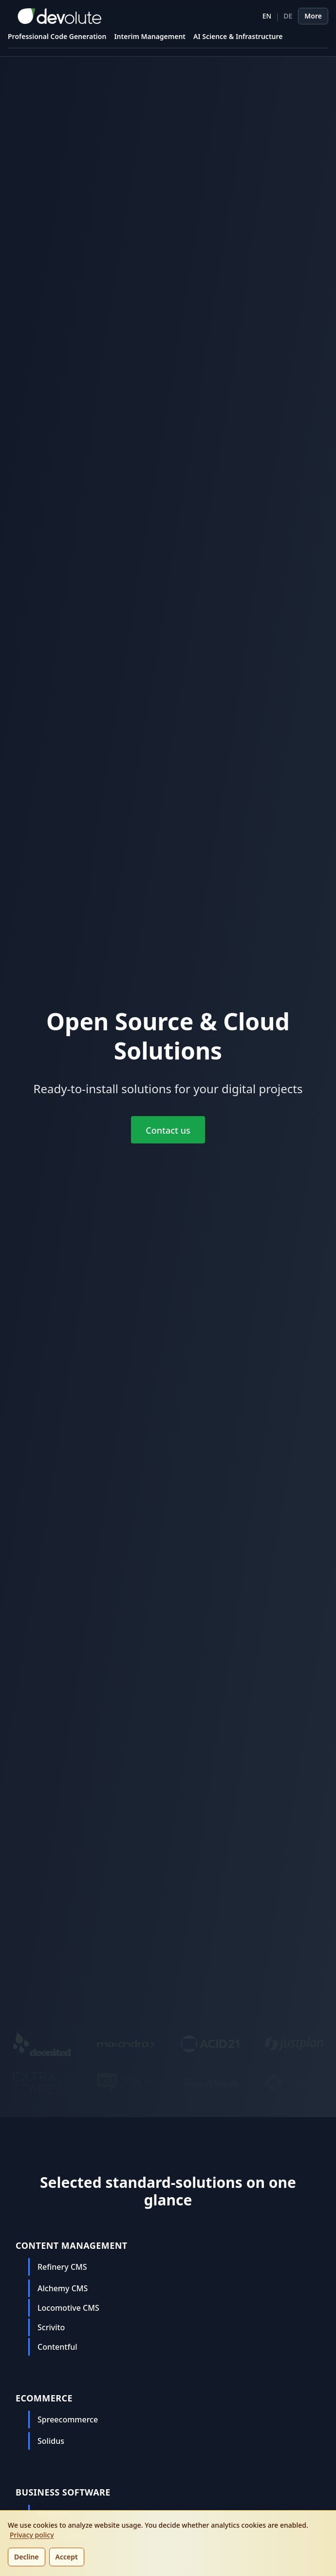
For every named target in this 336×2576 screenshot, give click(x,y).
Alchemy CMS (62, 2288)
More (313, 15)
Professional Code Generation (57, 36)
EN (267, 15)
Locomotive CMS (68, 2307)
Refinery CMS (62, 2266)
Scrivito (51, 2327)
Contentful (57, 2346)
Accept (67, 2556)
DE (287, 15)
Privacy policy (32, 2534)
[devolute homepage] (54, 16)
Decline (26, 2556)
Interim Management (150, 36)
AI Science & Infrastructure (237, 36)
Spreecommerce (67, 2419)
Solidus (50, 2441)
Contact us (168, 1130)
